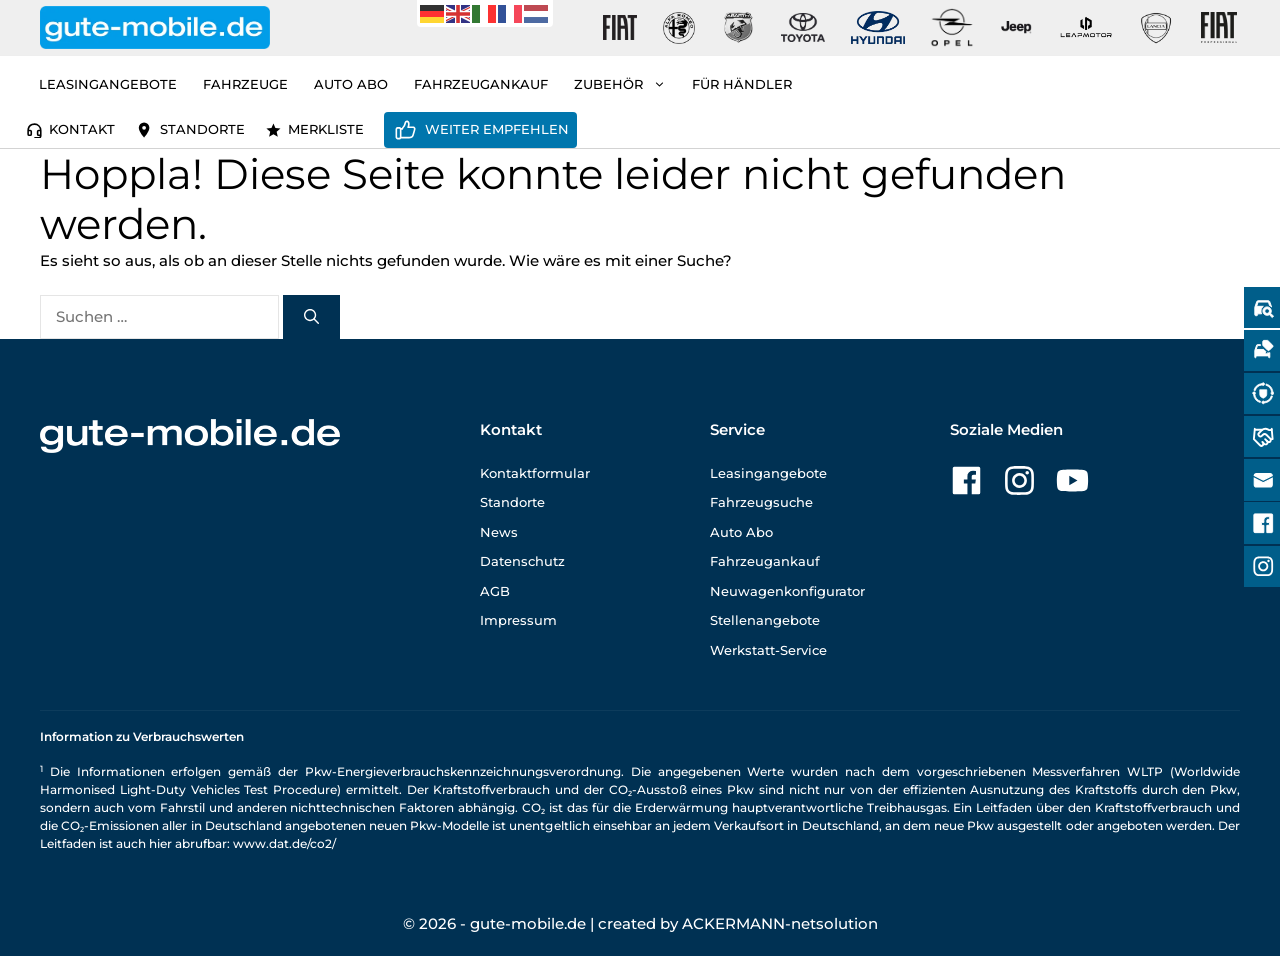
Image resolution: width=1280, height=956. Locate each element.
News (499, 532)
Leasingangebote (108, 84)
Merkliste (326, 129)
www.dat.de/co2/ (284, 843)
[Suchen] (311, 317)
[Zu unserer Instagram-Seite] (1019, 480)
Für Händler (742, 84)
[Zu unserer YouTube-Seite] (1072, 480)
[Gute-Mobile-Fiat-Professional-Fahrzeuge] (1215, 28)
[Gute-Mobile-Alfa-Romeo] (679, 28)
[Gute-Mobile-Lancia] (1156, 28)
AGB (495, 591)
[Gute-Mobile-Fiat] (620, 28)
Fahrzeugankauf (481, 84)
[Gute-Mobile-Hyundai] (878, 27)
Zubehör (626, 84)
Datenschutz (522, 561)
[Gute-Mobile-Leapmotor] (1086, 27)
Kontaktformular (535, 473)
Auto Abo (351, 84)
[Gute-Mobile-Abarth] (739, 28)
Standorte (202, 129)
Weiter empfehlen (497, 129)
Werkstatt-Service (768, 650)
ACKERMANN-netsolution (780, 923)
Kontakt (82, 129)
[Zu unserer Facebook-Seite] (966, 480)
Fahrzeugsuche (761, 502)
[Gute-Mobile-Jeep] (1017, 27)
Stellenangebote (765, 620)
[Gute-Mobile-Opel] (952, 27)
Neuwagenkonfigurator (787, 591)
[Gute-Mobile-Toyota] (803, 27)
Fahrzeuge (245, 84)
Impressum (518, 620)
